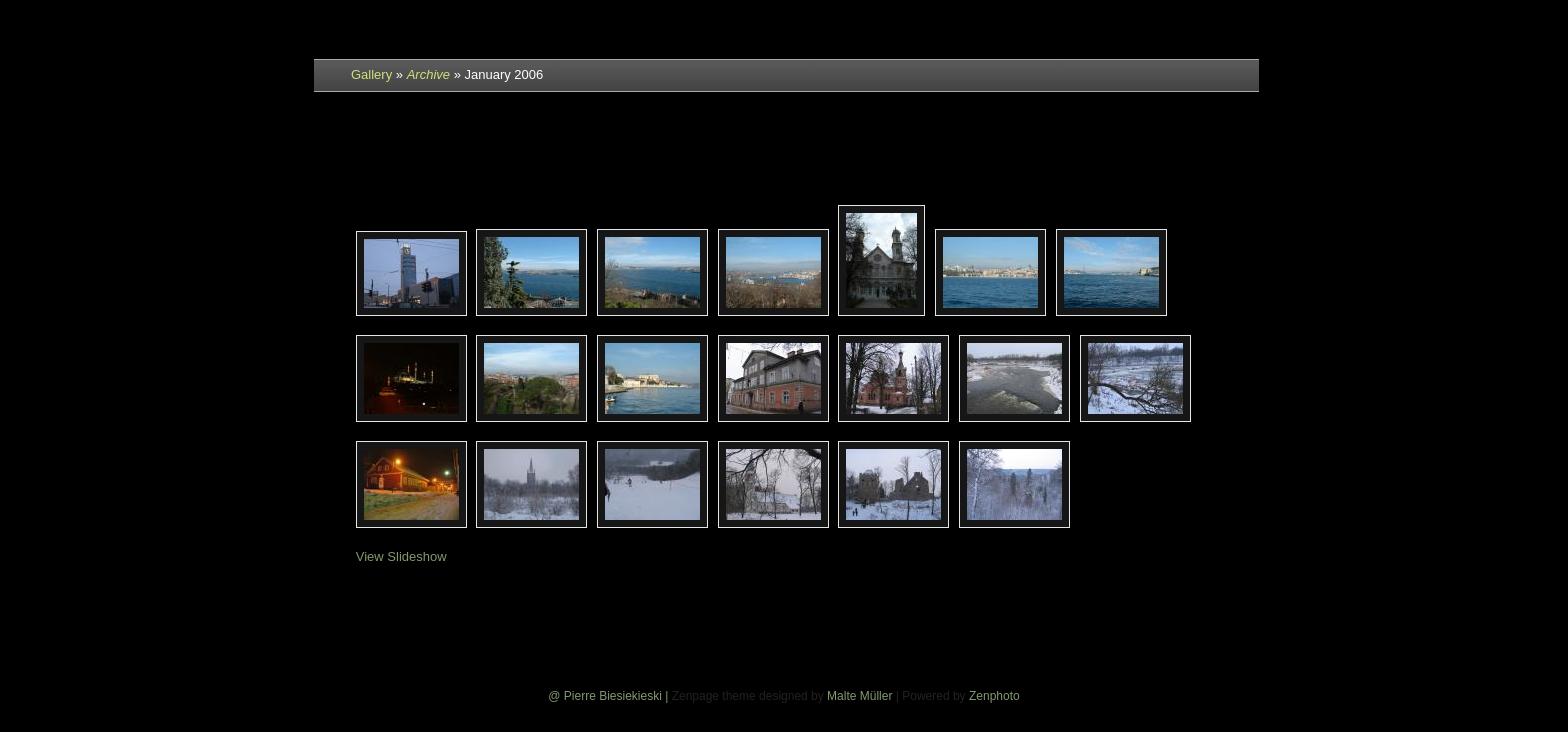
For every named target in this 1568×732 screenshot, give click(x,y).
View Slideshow (401, 556)
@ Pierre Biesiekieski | (609, 696)
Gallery (371, 74)
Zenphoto (994, 696)
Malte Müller (859, 696)
